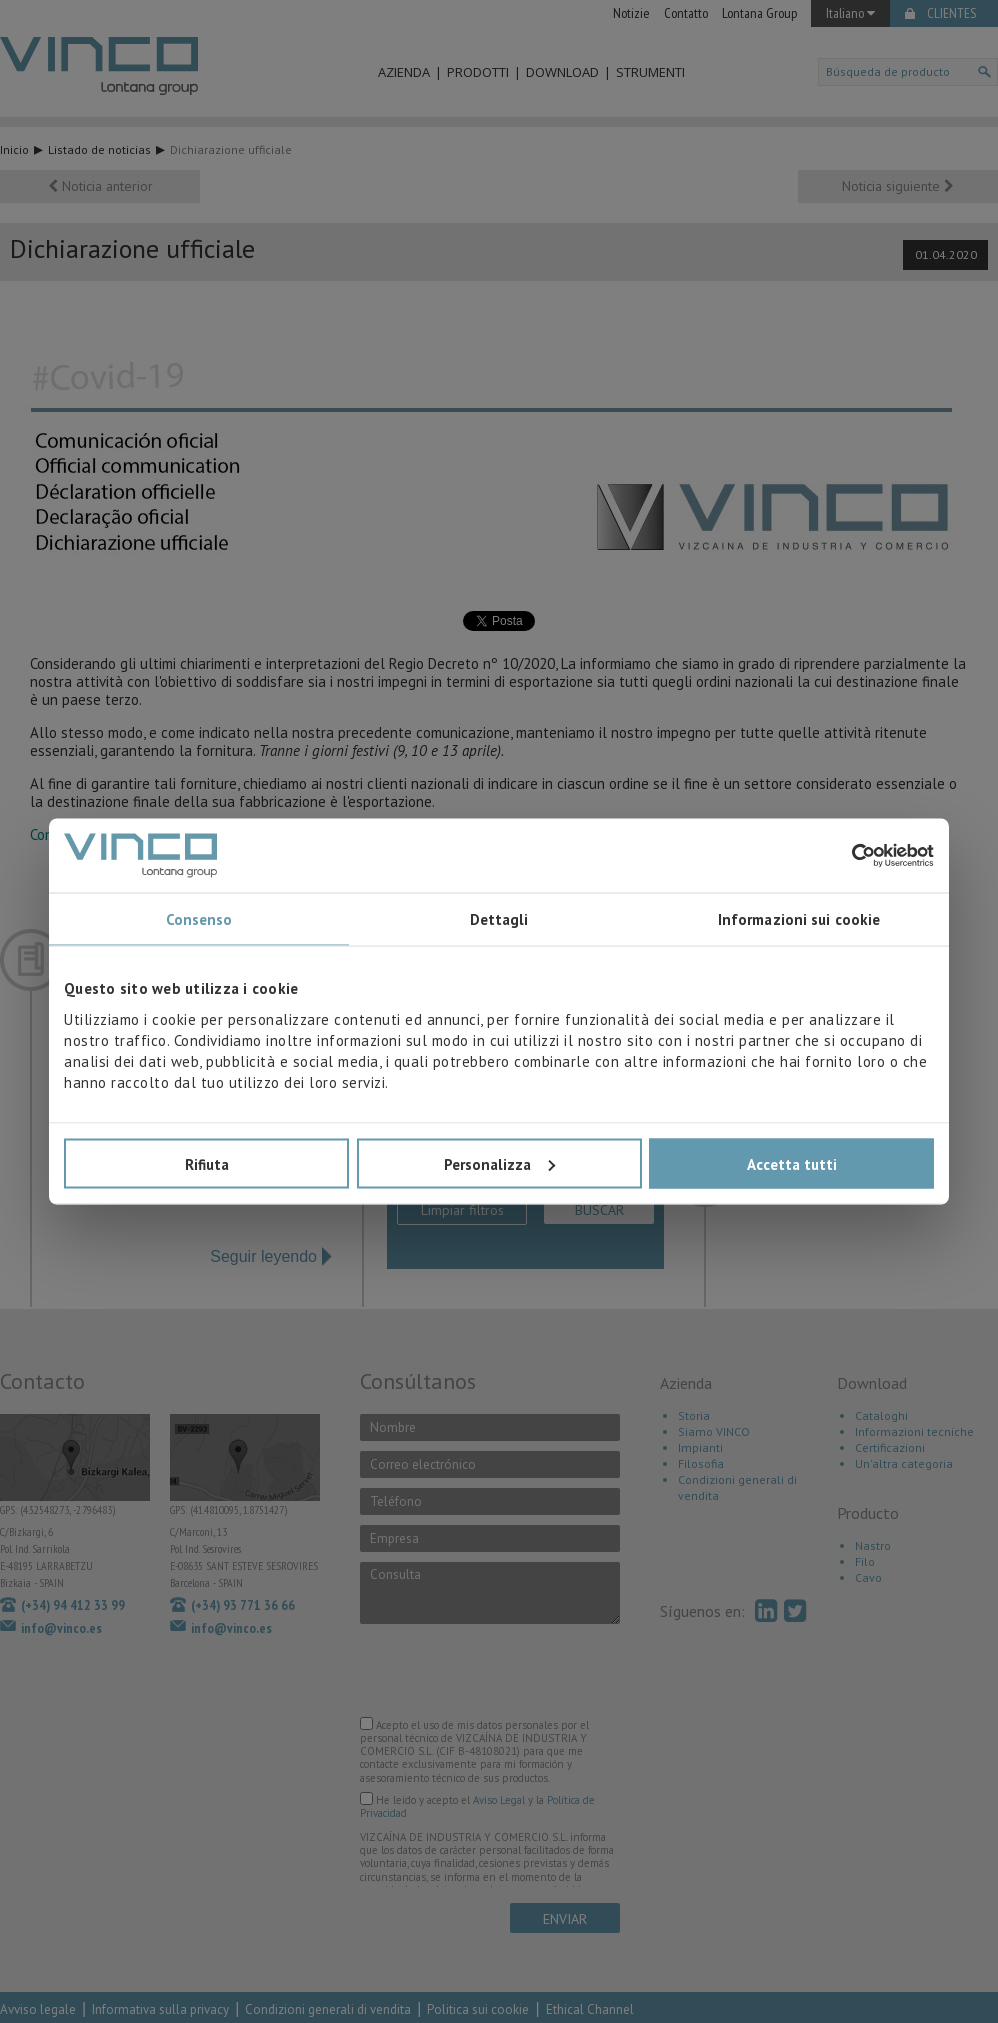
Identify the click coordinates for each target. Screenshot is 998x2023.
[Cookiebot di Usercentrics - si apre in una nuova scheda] (846, 855)
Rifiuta (207, 1163)
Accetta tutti (792, 1163)
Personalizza (499, 1163)
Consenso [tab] (199, 919)
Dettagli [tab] (499, 919)
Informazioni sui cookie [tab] (799, 919)
